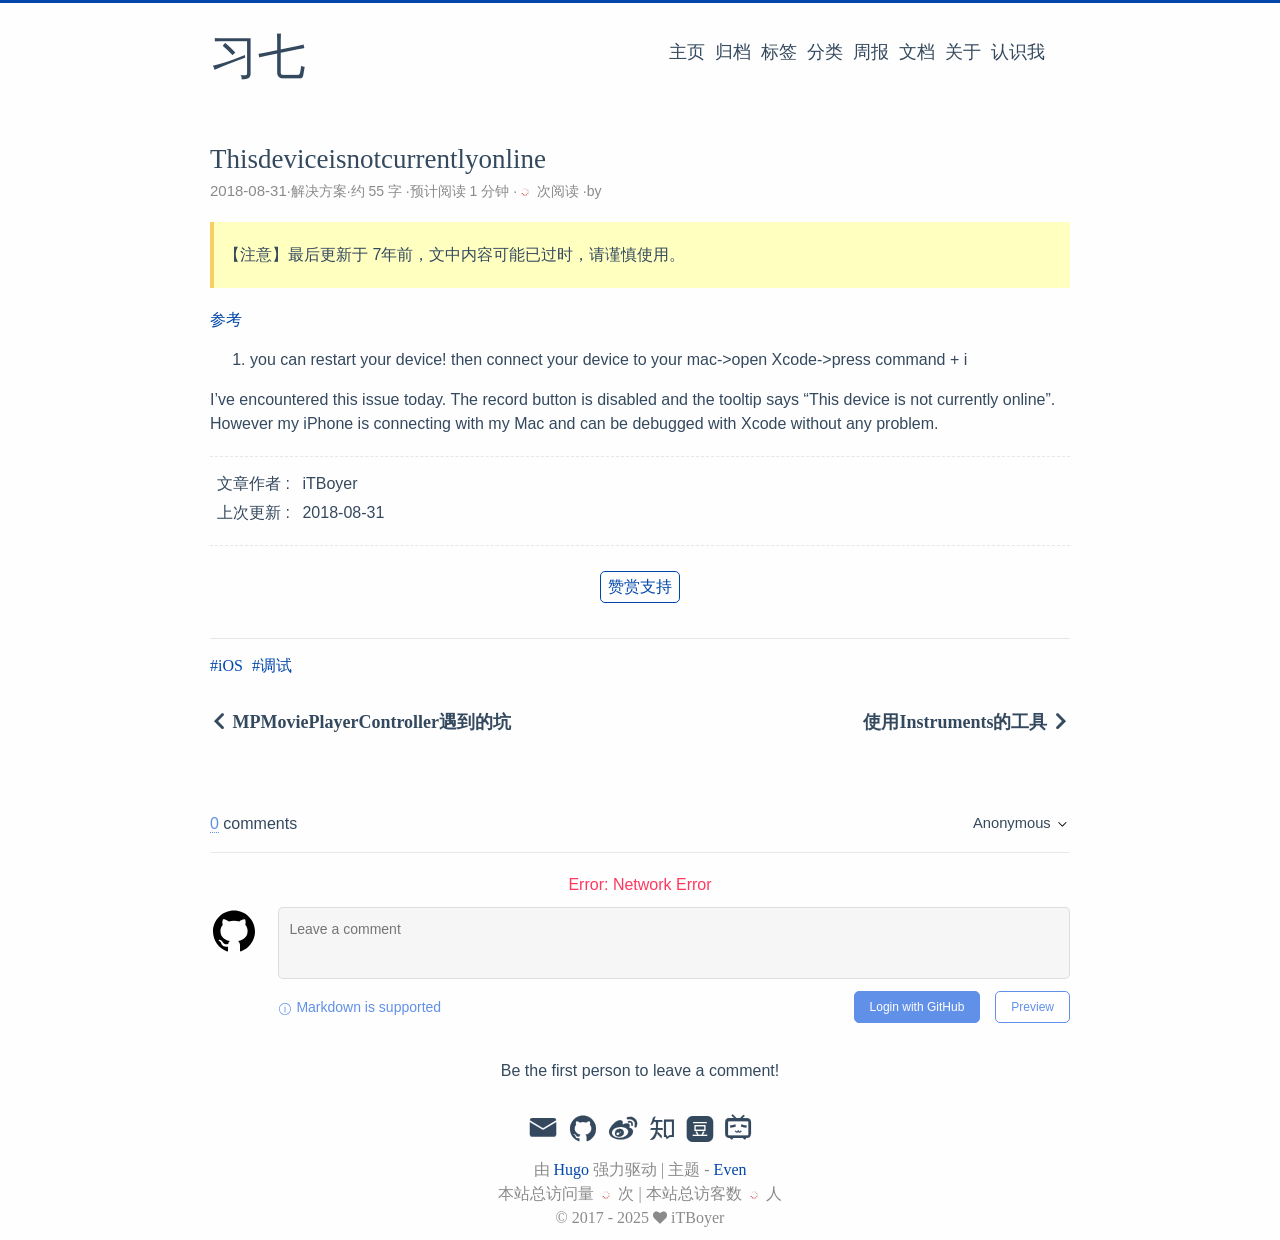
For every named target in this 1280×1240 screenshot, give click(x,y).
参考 (226, 319)
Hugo (572, 1169)
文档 (917, 52)
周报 (871, 52)
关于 (963, 52)
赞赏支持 (640, 586)
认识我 (1018, 52)
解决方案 (319, 191)
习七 (258, 59)
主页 (687, 52)
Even (730, 1169)
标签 (779, 52)
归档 (733, 52)
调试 (276, 665)
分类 (825, 52)
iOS (230, 665)
